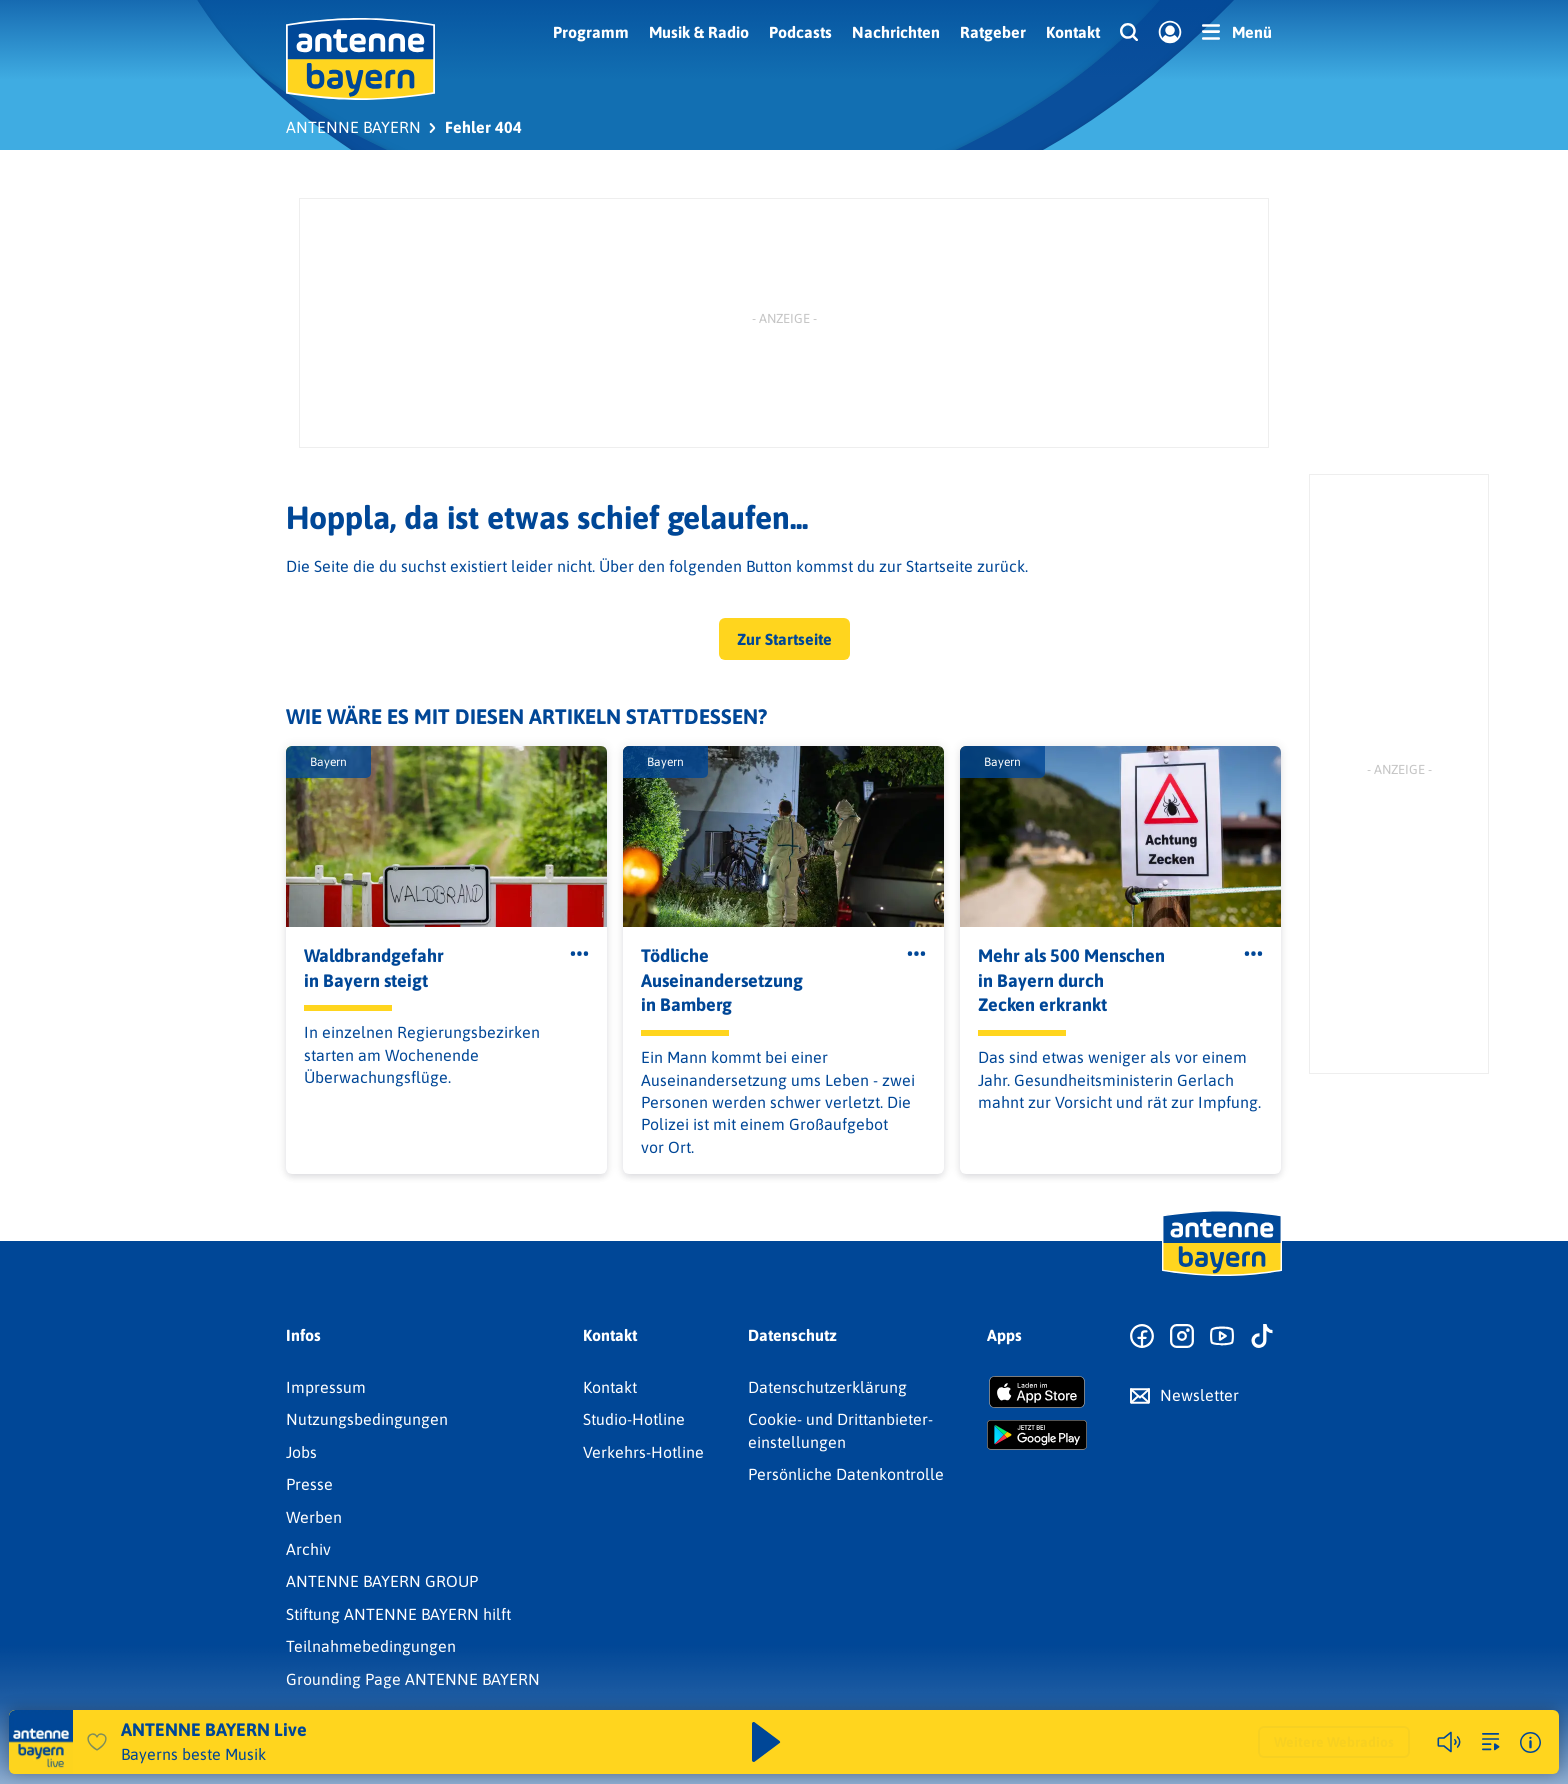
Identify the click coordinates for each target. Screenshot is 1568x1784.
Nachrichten (896, 32)
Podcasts (800, 32)
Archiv (308, 1549)
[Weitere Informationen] (1530, 1742)
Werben (314, 1517)
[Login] (1170, 33)
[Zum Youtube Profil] (1222, 1337)
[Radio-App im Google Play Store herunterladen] (1037, 1435)
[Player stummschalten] (1449, 1742)
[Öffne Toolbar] (579, 954)
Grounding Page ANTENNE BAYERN (413, 1679)
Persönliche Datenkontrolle (846, 1474)
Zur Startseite (784, 639)
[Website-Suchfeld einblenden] (1129, 33)
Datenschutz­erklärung (827, 1387)
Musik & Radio (699, 32)
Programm (591, 32)
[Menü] (1237, 32)
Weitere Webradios (1334, 1742)
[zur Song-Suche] (1491, 1742)
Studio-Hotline (634, 1419)
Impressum (326, 1387)
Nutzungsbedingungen (367, 1419)
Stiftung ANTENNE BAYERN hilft (398, 1614)
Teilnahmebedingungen (371, 1646)
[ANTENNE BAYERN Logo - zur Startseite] (360, 59)
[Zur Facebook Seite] (1142, 1337)
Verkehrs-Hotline (643, 1452)
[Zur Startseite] (1222, 1274)
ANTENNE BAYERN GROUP (382, 1581)
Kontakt (1073, 32)
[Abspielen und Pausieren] (766, 1742)
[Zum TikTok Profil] (1262, 1337)
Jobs (301, 1452)
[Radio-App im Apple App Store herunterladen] (1037, 1392)
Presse (309, 1484)
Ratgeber (993, 32)
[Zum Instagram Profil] (1182, 1337)
